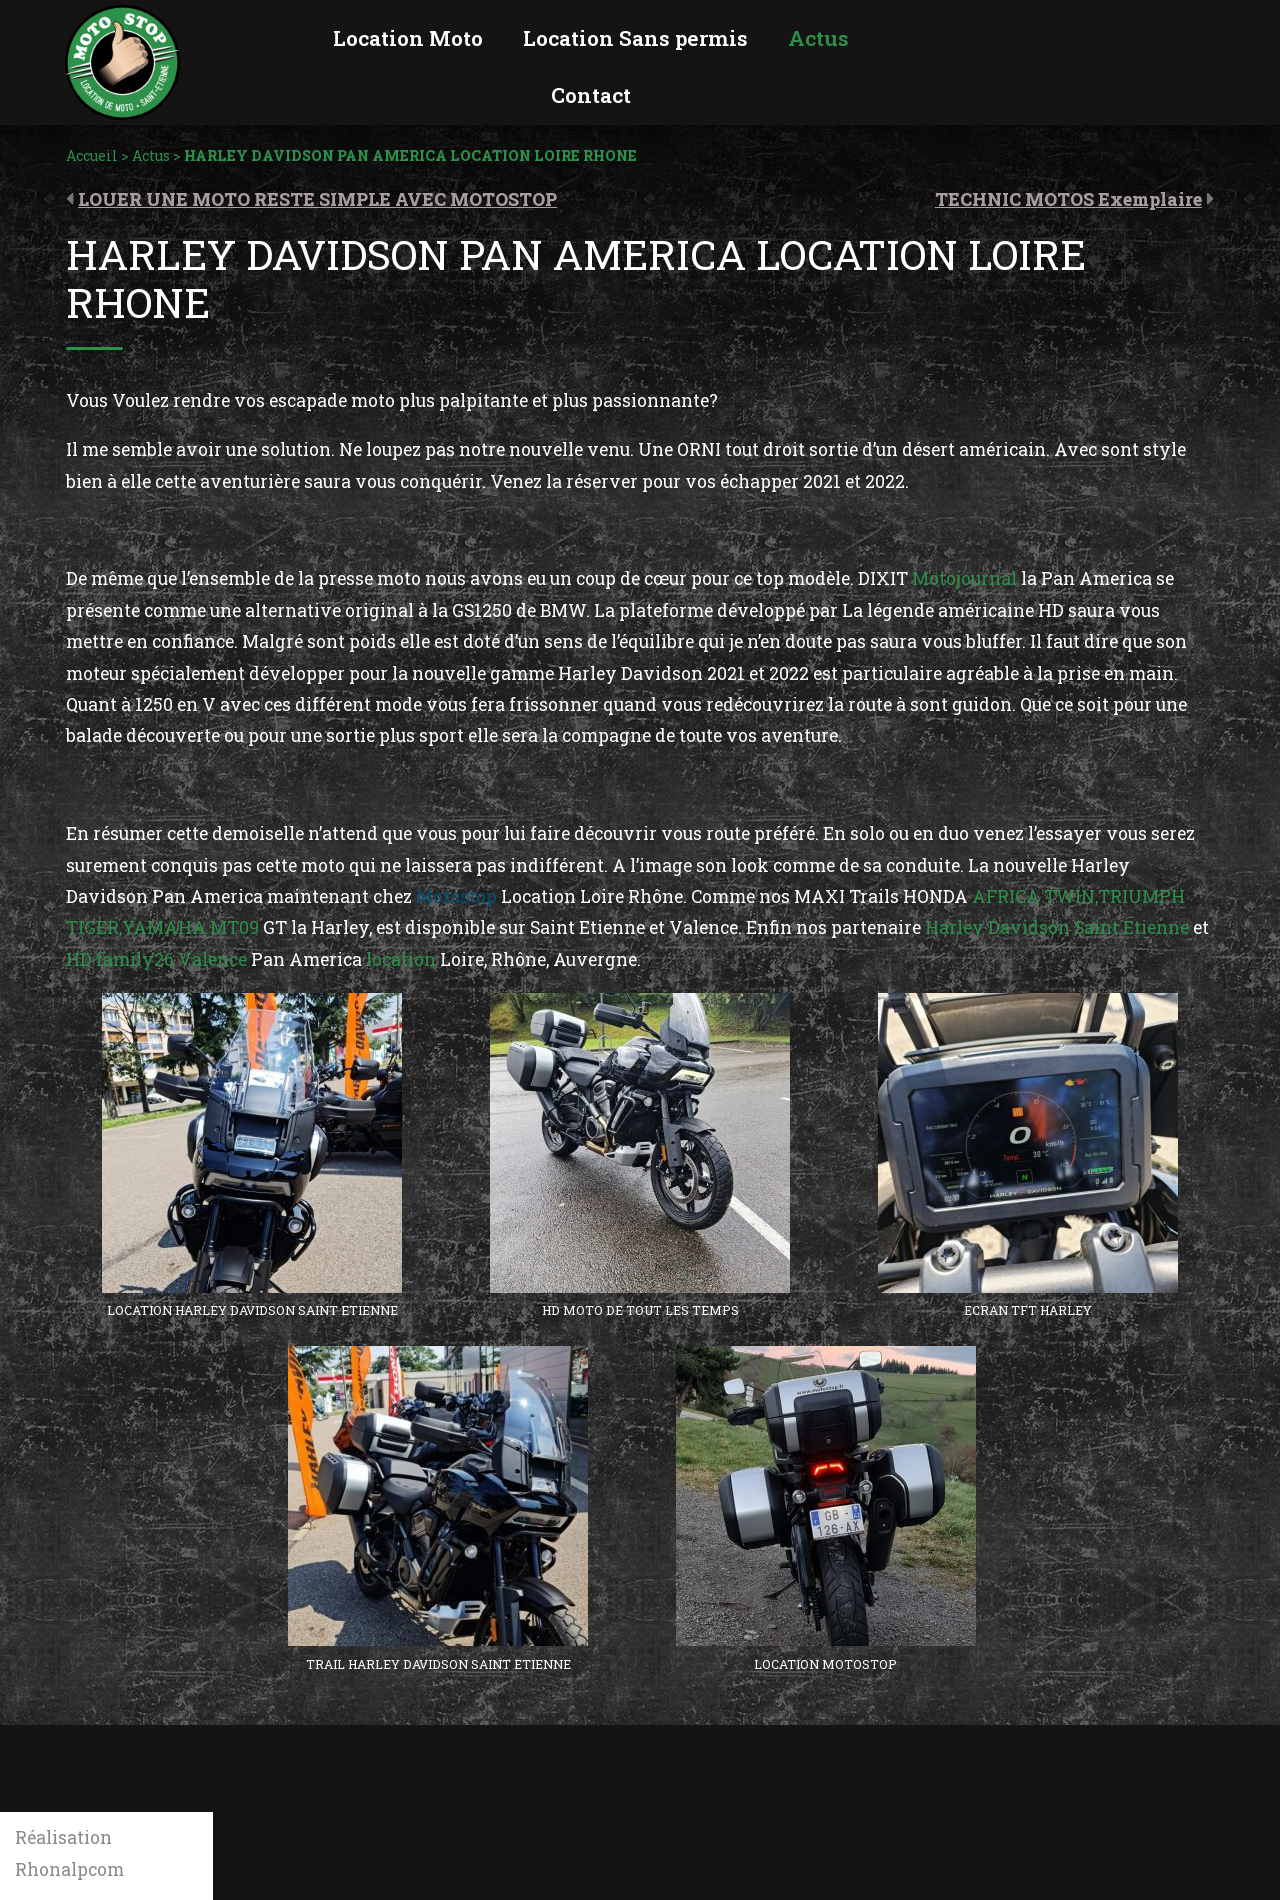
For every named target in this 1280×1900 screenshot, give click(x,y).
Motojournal (962, 578)
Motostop (458, 896)
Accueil (92, 155)
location (401, 959)
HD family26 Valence (156, 959)
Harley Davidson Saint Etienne (1057, 927)
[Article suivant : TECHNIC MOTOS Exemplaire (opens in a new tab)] (1074, 198)
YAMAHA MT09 (190, 927)
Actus (151, 155)
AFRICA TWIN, (1035, 896)
